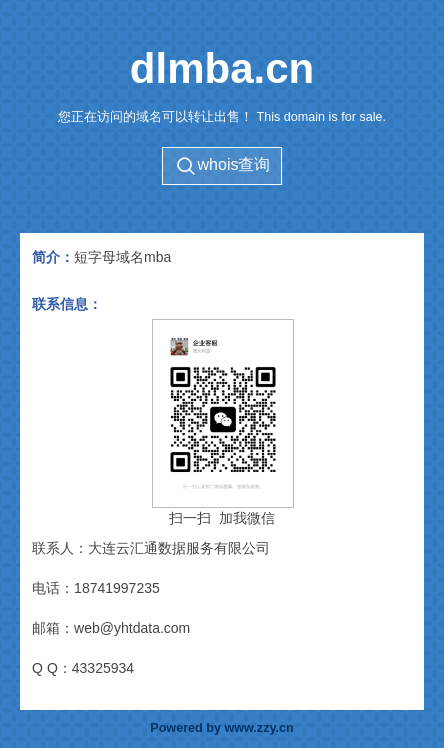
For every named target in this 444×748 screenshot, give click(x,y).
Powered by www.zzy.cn (221, 728)
